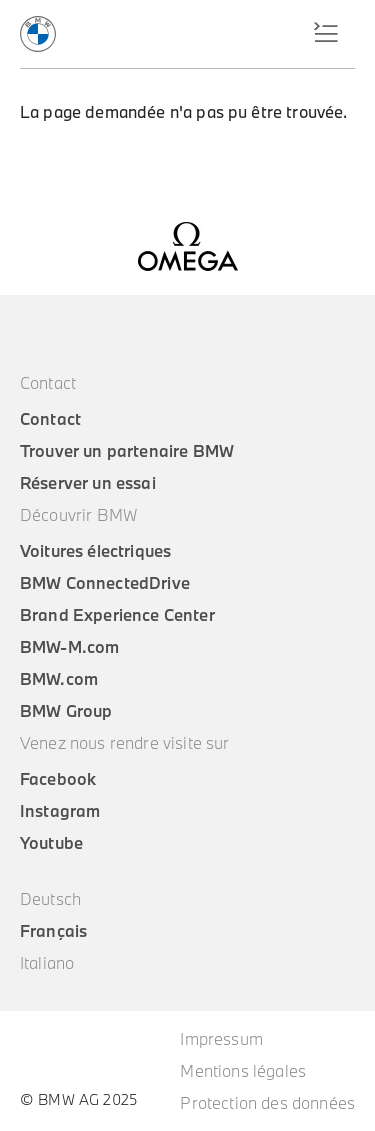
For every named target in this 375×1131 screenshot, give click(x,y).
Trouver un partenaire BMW (127, 451)
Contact (50, 419)
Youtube (51, 843)
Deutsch (50, 899)
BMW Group (66, 711)
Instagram (60, 811)
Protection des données (267, 1103)
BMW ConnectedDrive (105, 583)
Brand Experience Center (117, 615)
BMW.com (59, 679)
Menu (320, 34)
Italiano (47, 963)
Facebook (58, 779)
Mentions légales (243, 1071)
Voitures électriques (95, 551)
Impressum (221, 1039)
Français (53, 931)
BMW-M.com (69, 647)
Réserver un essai (88, 483)
